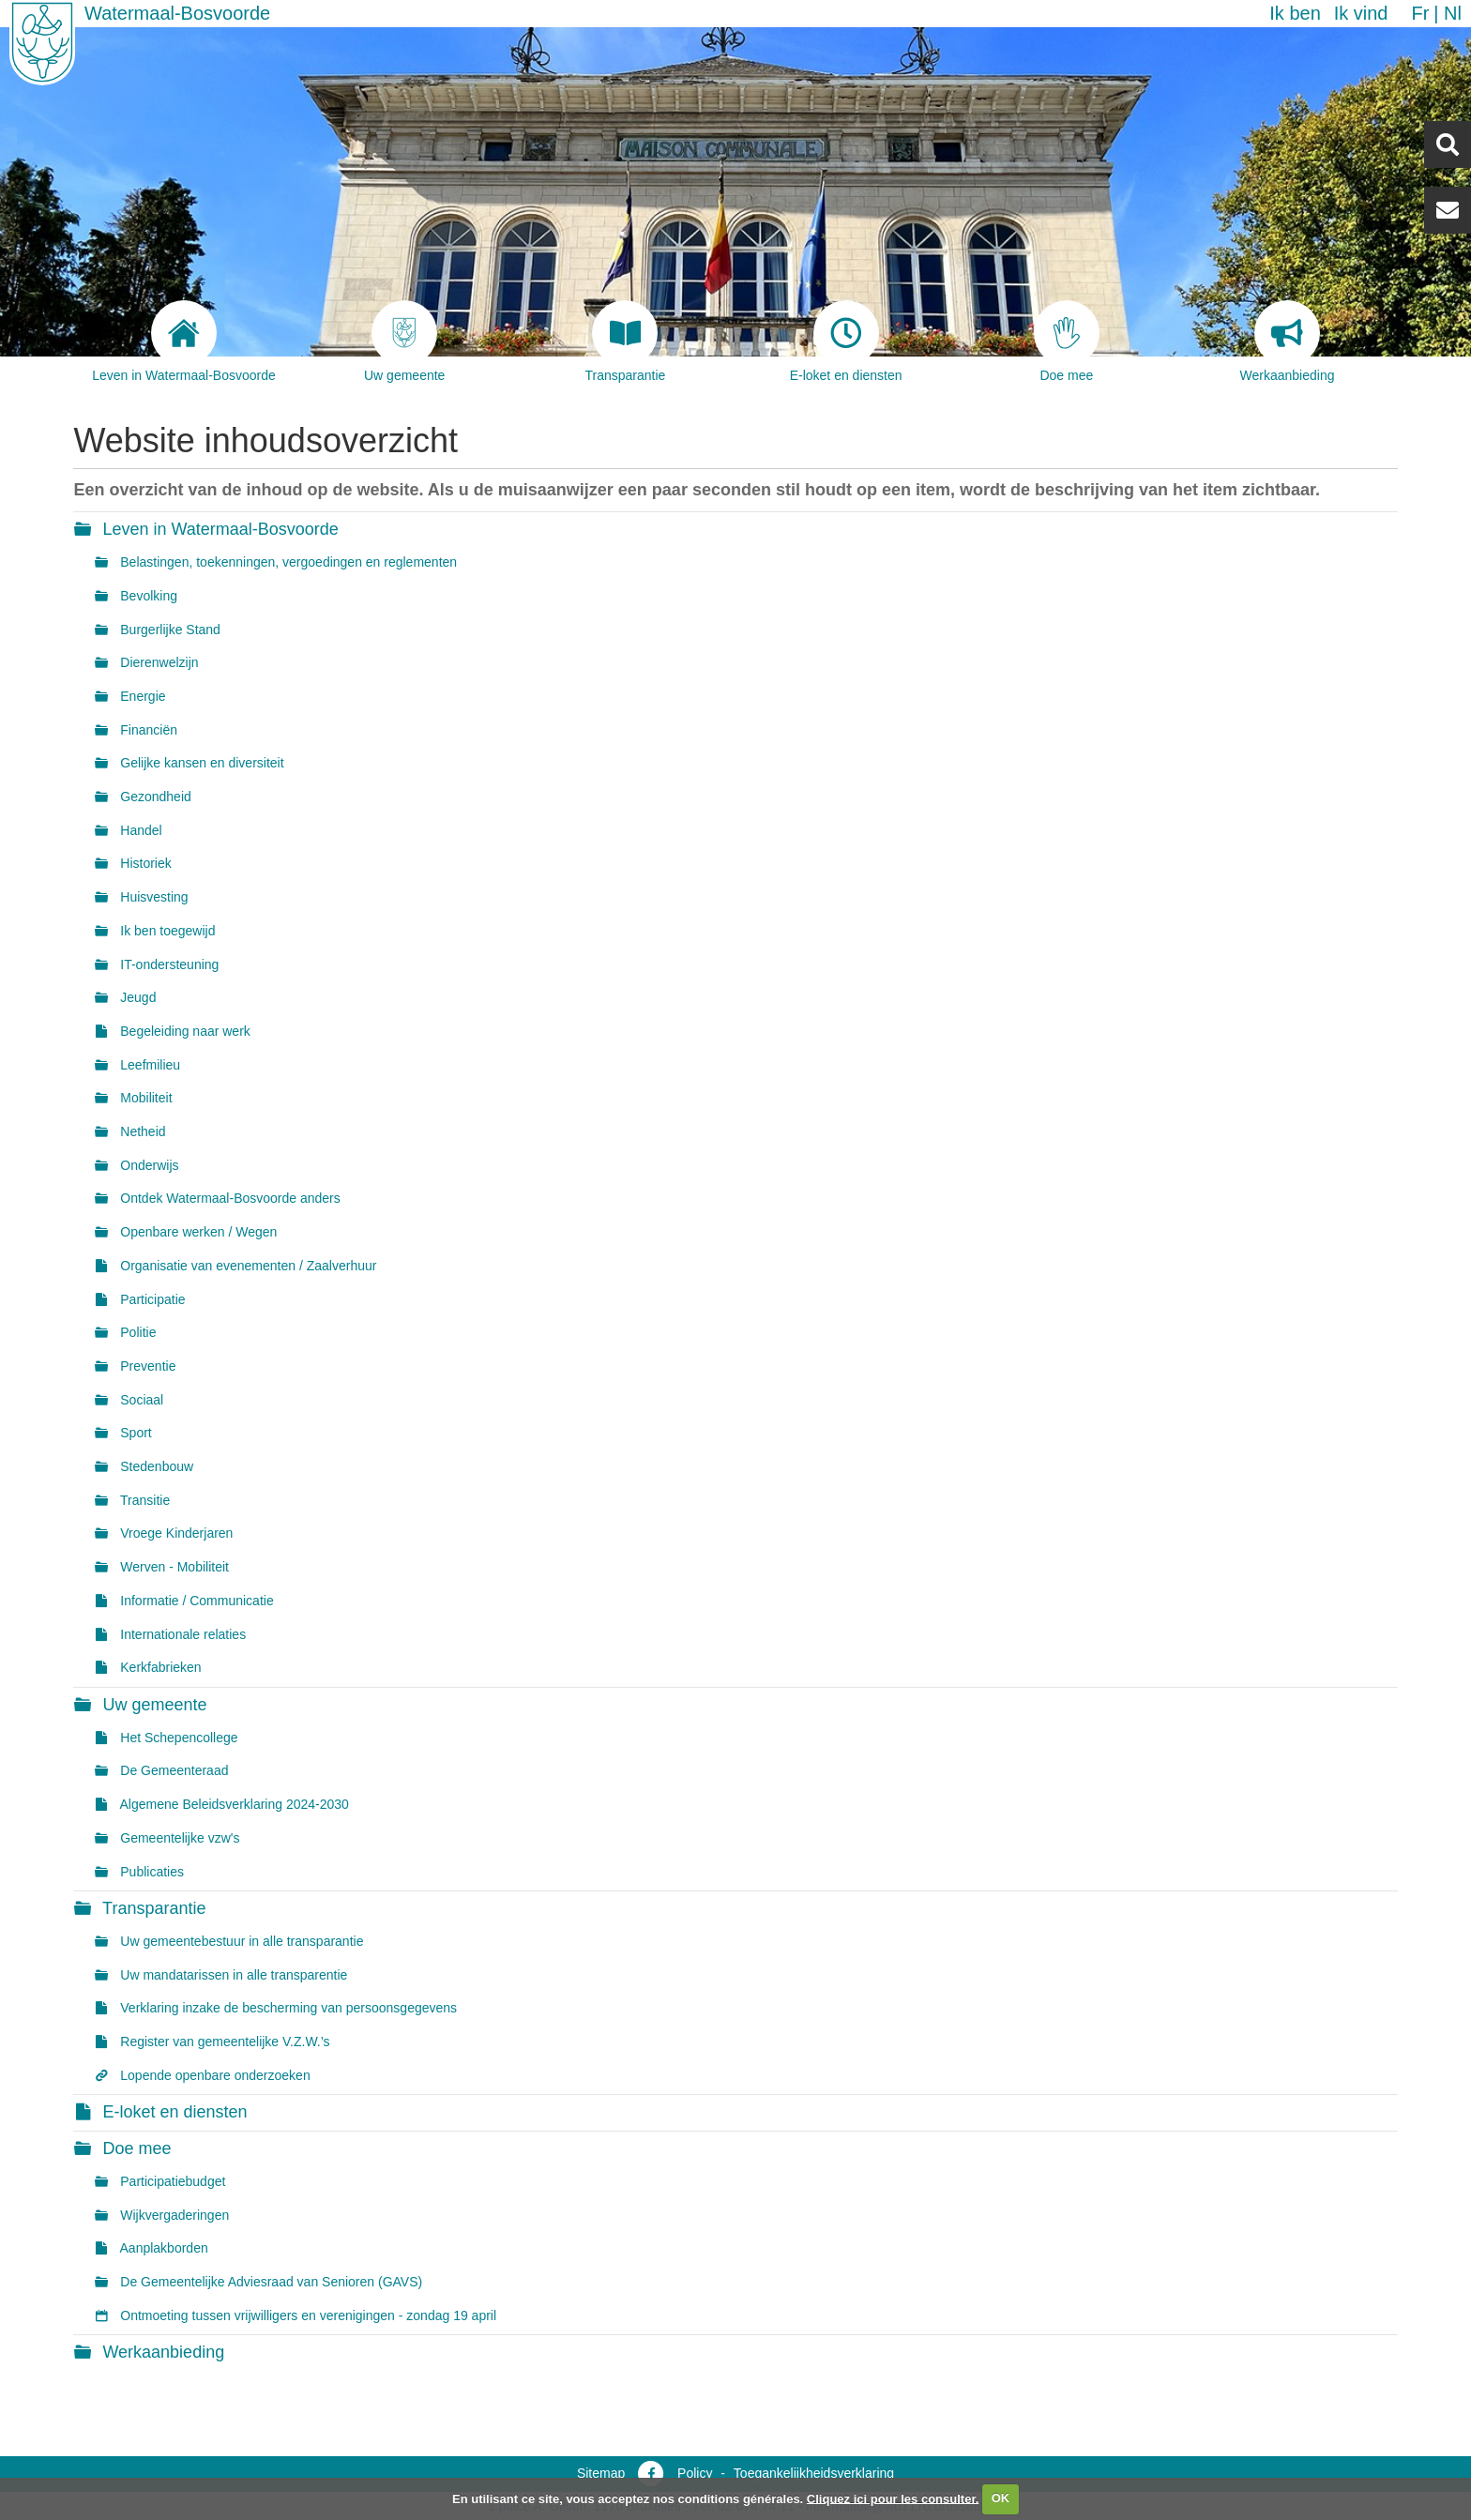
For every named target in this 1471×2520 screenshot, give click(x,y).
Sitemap (601, 2473)
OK (1001, 2498)
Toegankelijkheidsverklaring (814, 2473)
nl (1453, 13)
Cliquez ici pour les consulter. (893, 2498)
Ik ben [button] (1294, 13)
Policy (694, 2473)
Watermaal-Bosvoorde (177, 13)
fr (1420, 13)
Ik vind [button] (1361, 13)
